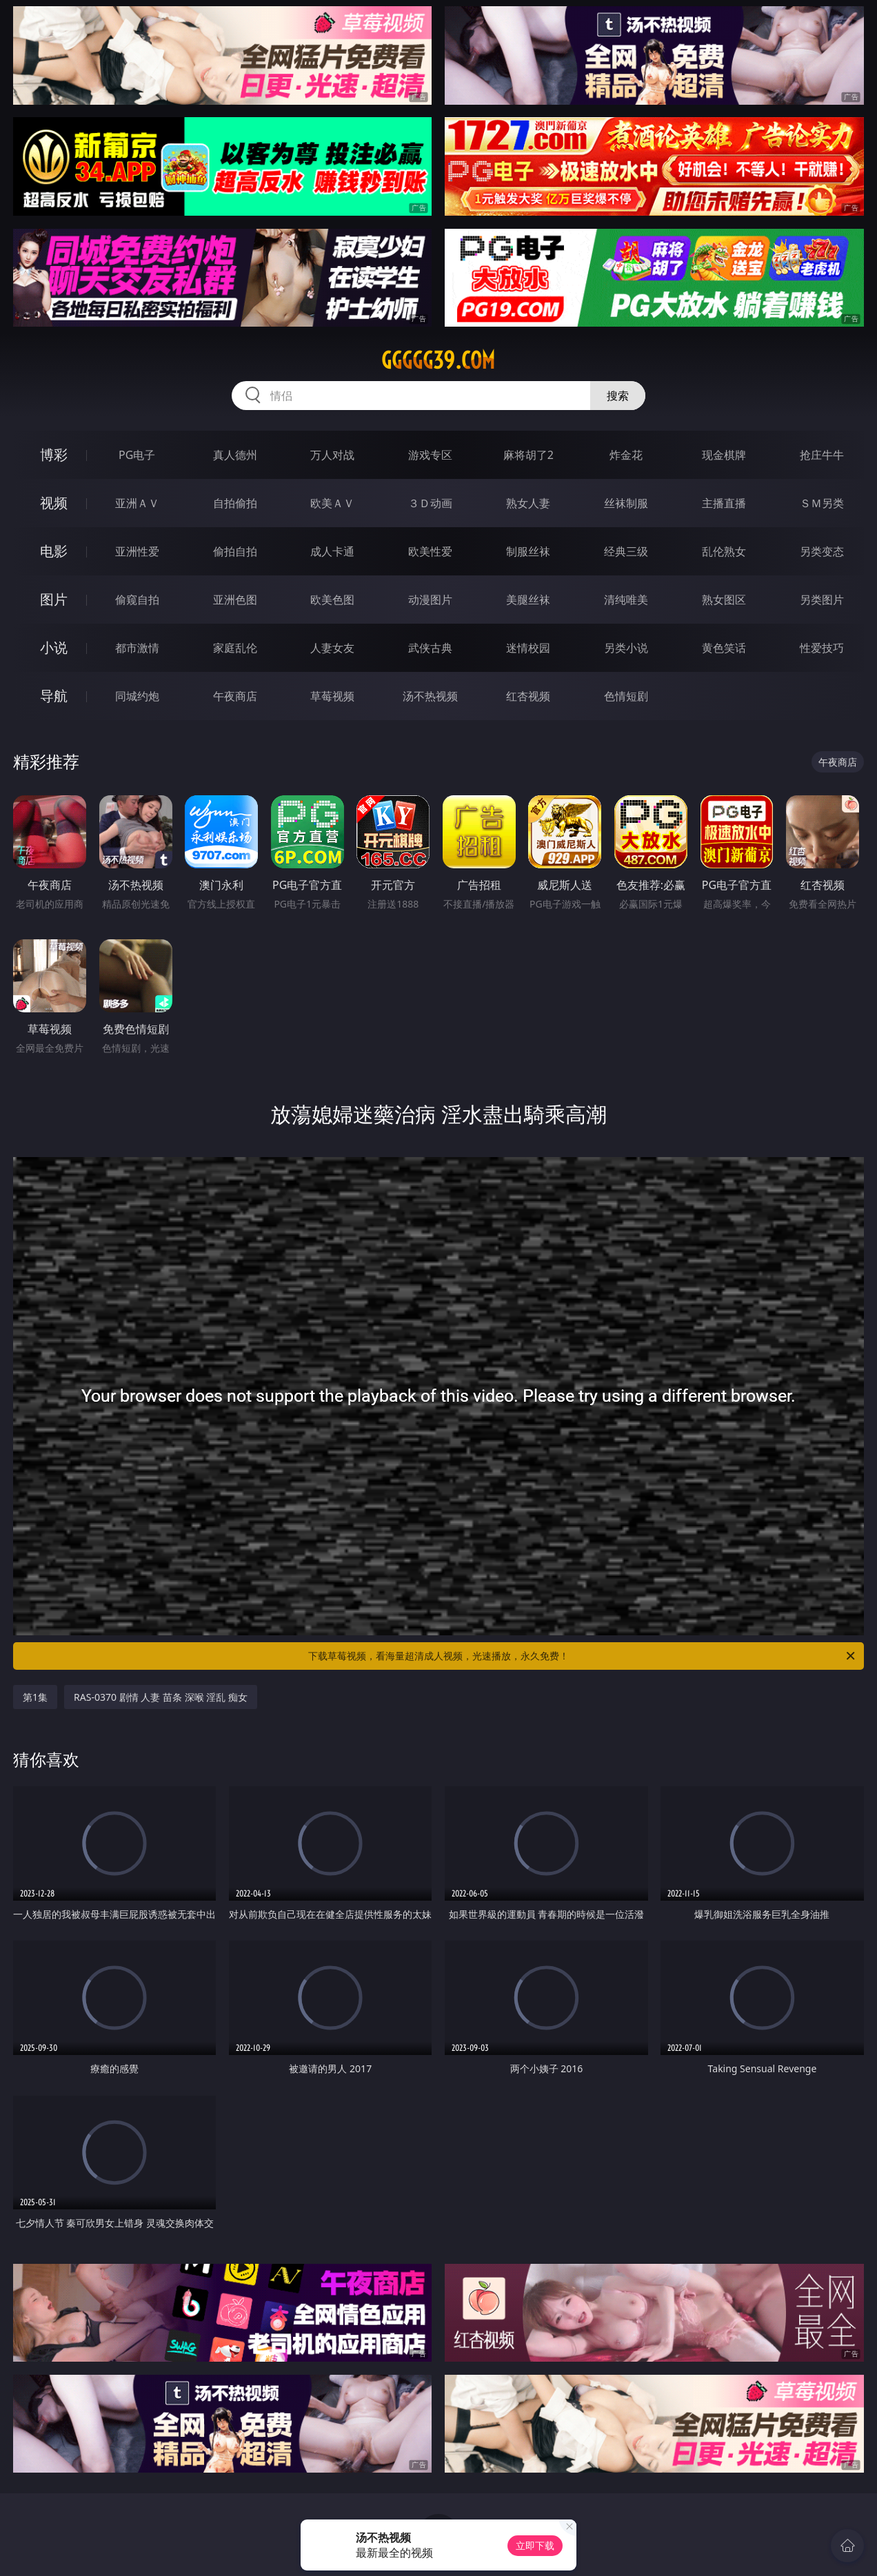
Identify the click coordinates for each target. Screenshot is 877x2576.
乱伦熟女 (724, 551)
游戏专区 (430, 454)
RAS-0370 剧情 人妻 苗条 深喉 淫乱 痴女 (161, 1697)
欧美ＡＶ (332, 503)
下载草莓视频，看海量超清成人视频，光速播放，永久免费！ (582, 1656)
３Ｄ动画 (430, 503)
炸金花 (626, 454)
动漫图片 (430, 599)
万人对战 (332, 454)
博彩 (54, 454)
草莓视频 (332, 696)
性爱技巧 (822, 647)
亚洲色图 (235, 599)
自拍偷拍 (235, 503)
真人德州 (235, 454)
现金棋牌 (724, 454)
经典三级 (626, 551)
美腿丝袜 (528, 599)
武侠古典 (430, 647)
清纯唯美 (626, 599)
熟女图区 (724, 599)
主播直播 (724, 503)
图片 (54, 599)
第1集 (35, 1697)
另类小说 (626, 647)
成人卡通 (332, 551)
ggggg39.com (438, 360)
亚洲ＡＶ (137, 503)
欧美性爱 (430, 551)
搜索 (618, 395)
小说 (54, 647)
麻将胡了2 (528, 454)
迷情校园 (528, 647)
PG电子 (137, 454)
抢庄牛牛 (822, 454)
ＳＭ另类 (822, 503)
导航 (54, 695)
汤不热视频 (430, 696)
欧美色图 (332, 599)
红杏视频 (528, 696)
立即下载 (535, 2545)
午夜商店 (235, 696)
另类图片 (822, 599)
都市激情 (137, 647)
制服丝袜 (528, 551)
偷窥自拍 (137, 599)
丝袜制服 (626, 503)
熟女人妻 (528, 503)
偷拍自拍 (235, 551)
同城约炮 (137, 696)
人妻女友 (332, 647)
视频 (54, 502)
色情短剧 (626, 696)
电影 (54, 551)
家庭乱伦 (235, 647)
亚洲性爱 (137, 551)
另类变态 (822, 551)
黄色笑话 (724, 647)
